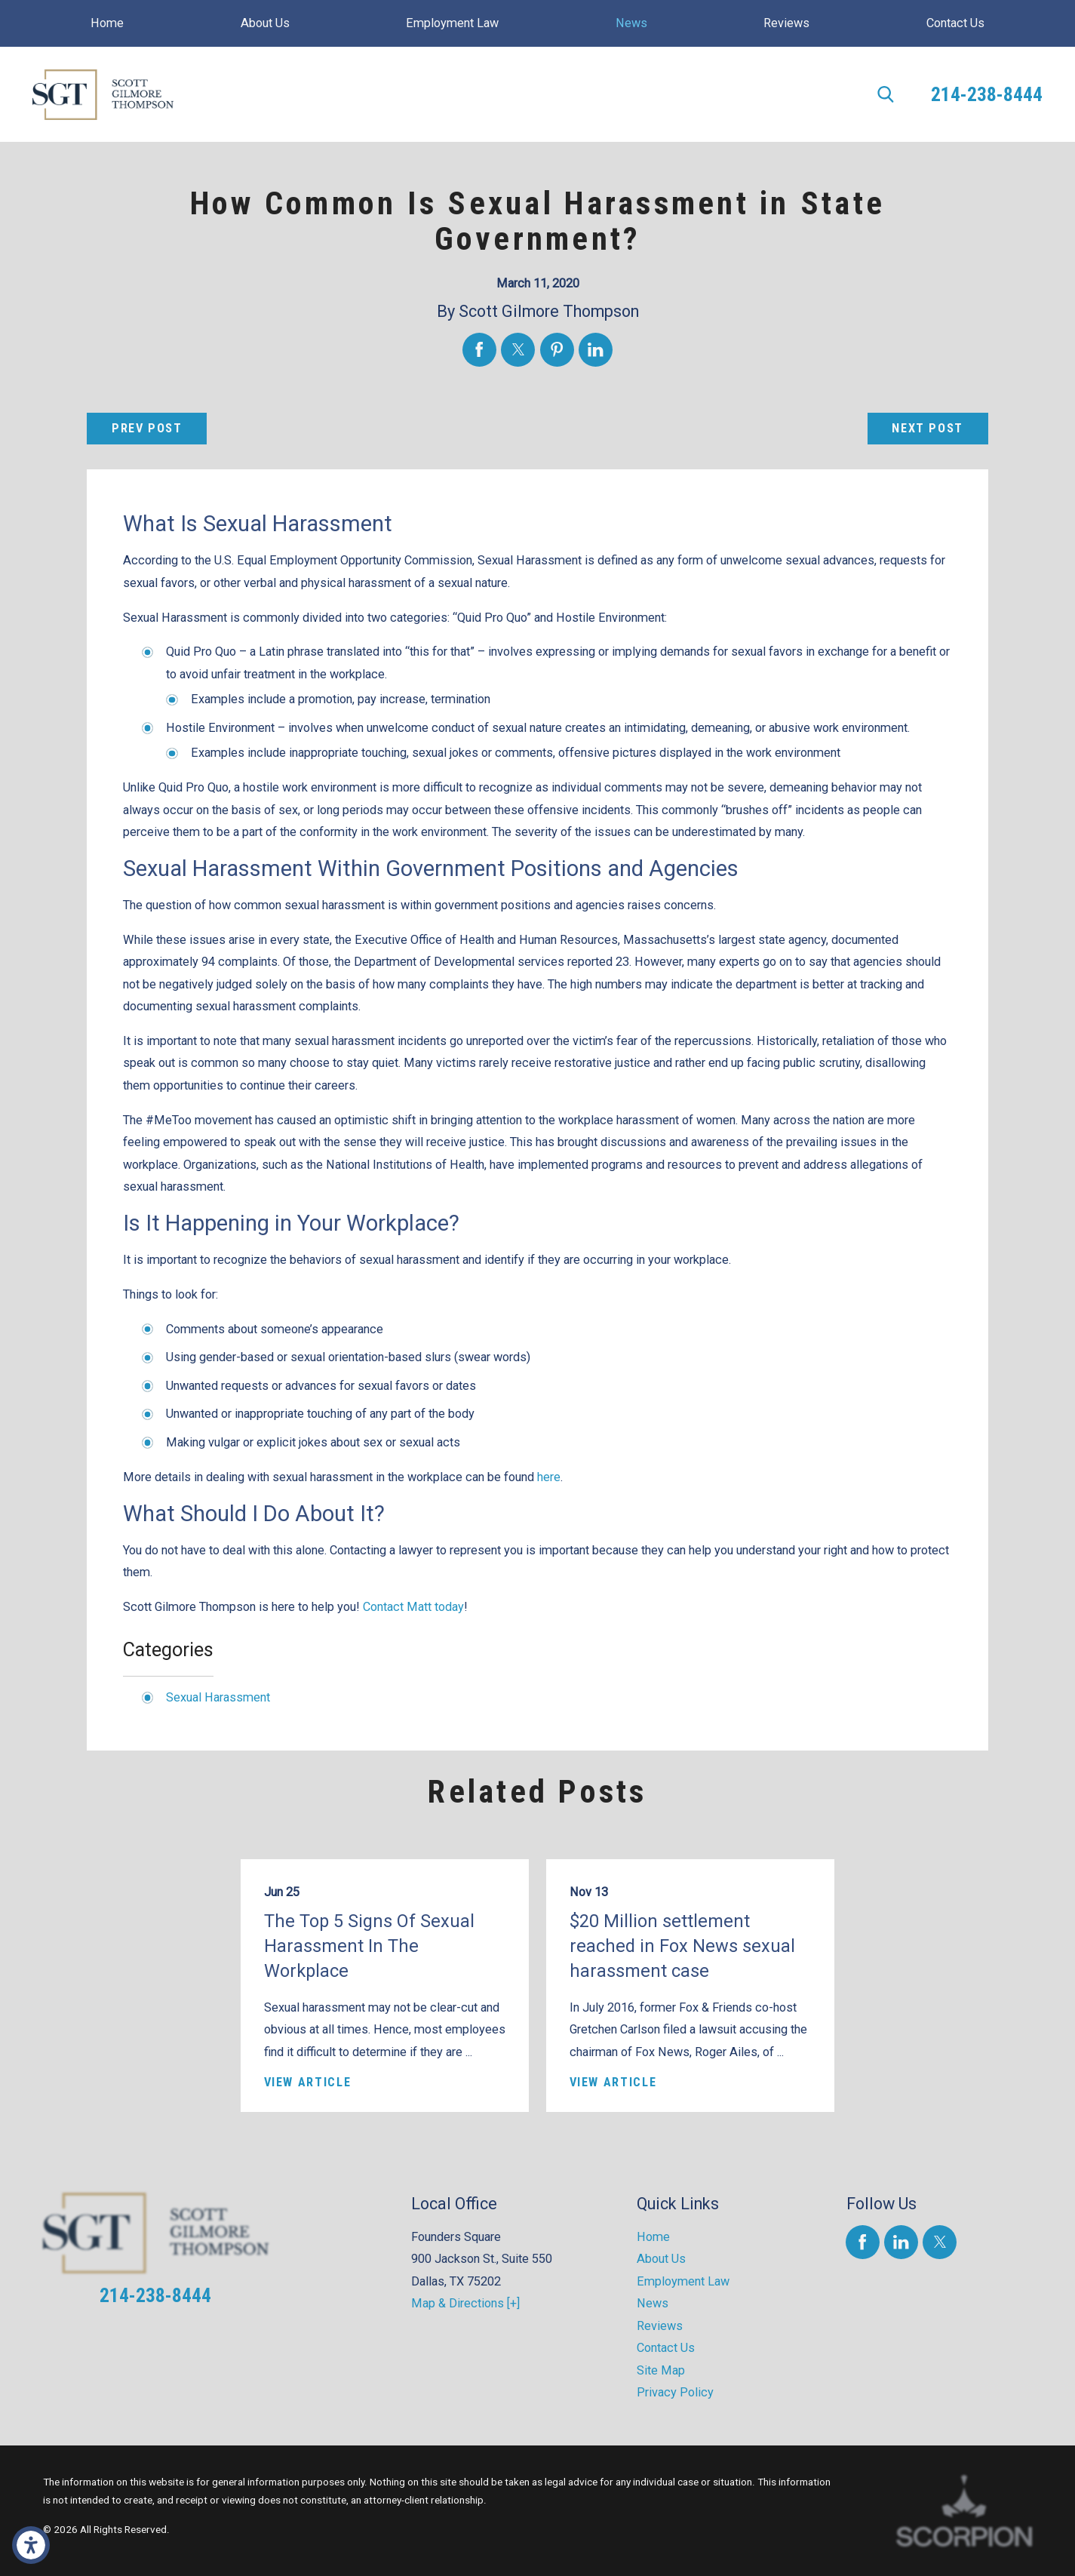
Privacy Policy (675, 2392)
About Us (661, 2259)
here (549, 1477)
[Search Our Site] (885, 94)
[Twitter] (940, 2242)
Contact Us (666, 2348)
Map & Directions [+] (465, 2303)
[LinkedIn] (901, 2242)
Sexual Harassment (218, 1697)
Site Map (661, 2370)
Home (653, 2237)
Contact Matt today (413, 1607)
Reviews (660, 2326)
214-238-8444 (987, 94)
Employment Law (683, 2281)
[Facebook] (863, 2242)
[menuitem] (107, 23)
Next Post (927, 428)
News (652, 2303)
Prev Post (147, 428)
